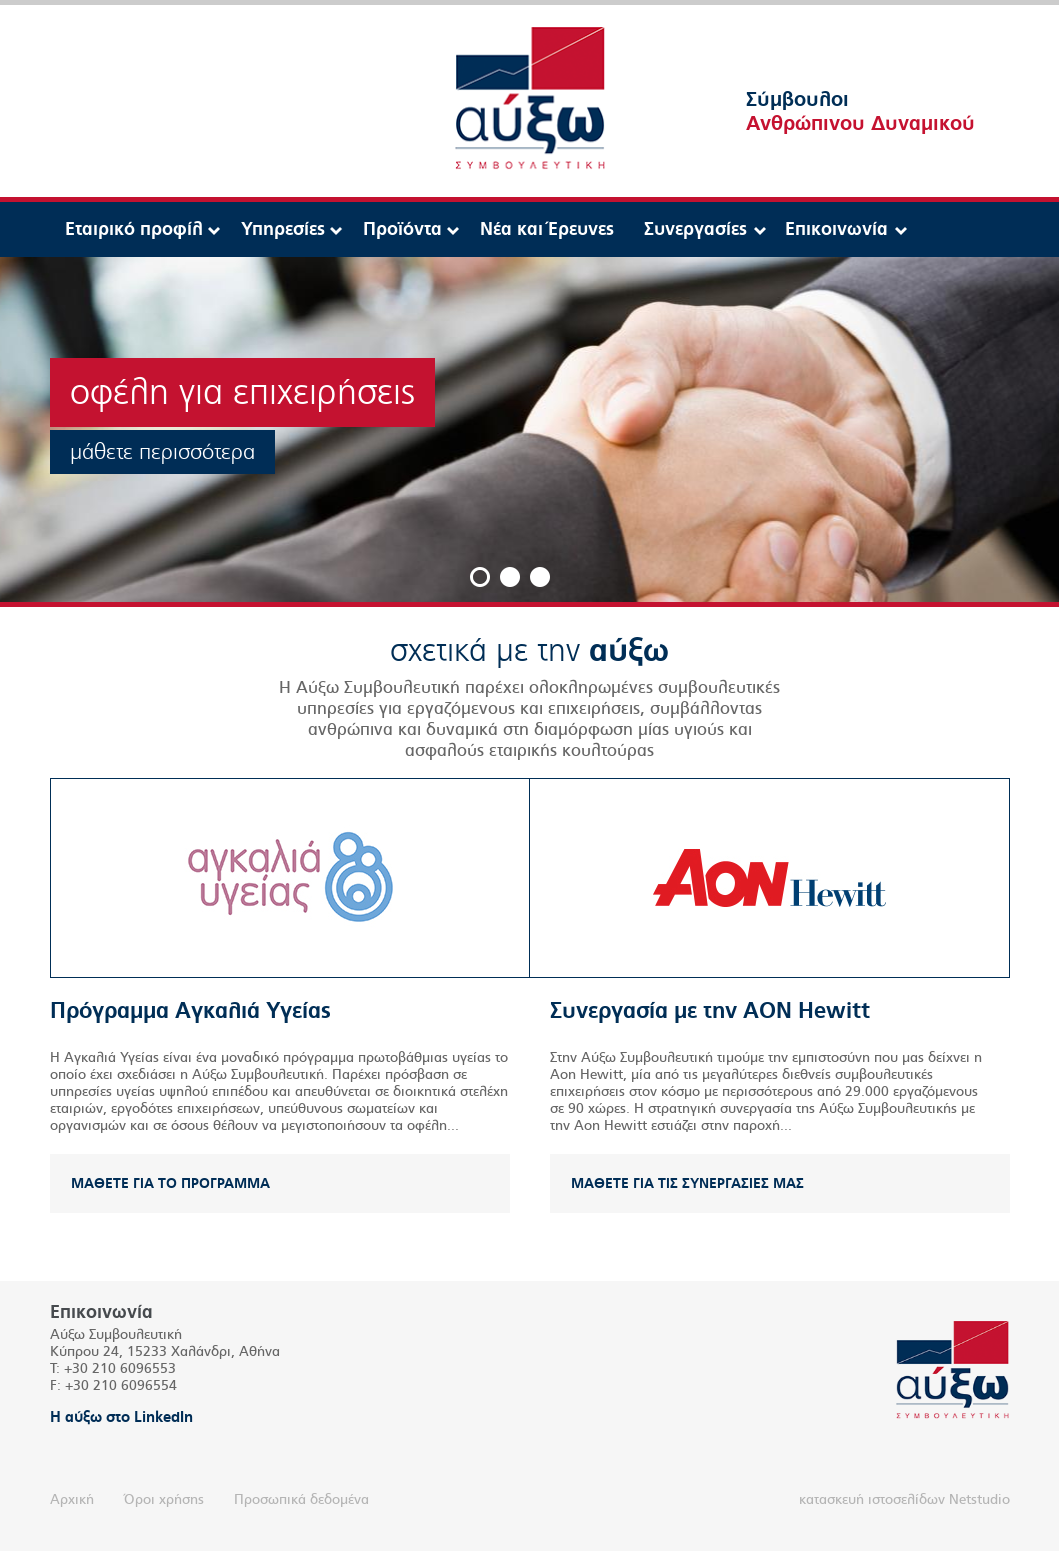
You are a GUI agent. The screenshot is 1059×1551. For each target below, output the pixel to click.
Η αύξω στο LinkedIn (121, 1417)
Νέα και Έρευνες (547, 229)
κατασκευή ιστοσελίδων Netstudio (904, 1499)
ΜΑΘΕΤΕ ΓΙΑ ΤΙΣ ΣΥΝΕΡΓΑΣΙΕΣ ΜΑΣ (687, 1183)
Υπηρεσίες (283, 229)
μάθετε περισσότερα (162, 452)
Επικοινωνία (836, 229)
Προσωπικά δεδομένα (301, 1499)
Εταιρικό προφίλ (134, 229)
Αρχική (72, 1499)
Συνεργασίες (695, 229)
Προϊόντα (402, 229)
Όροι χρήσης (164, 1499)
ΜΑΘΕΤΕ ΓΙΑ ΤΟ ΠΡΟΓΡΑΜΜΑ (170, 1183)
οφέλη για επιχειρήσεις (242, 392)
